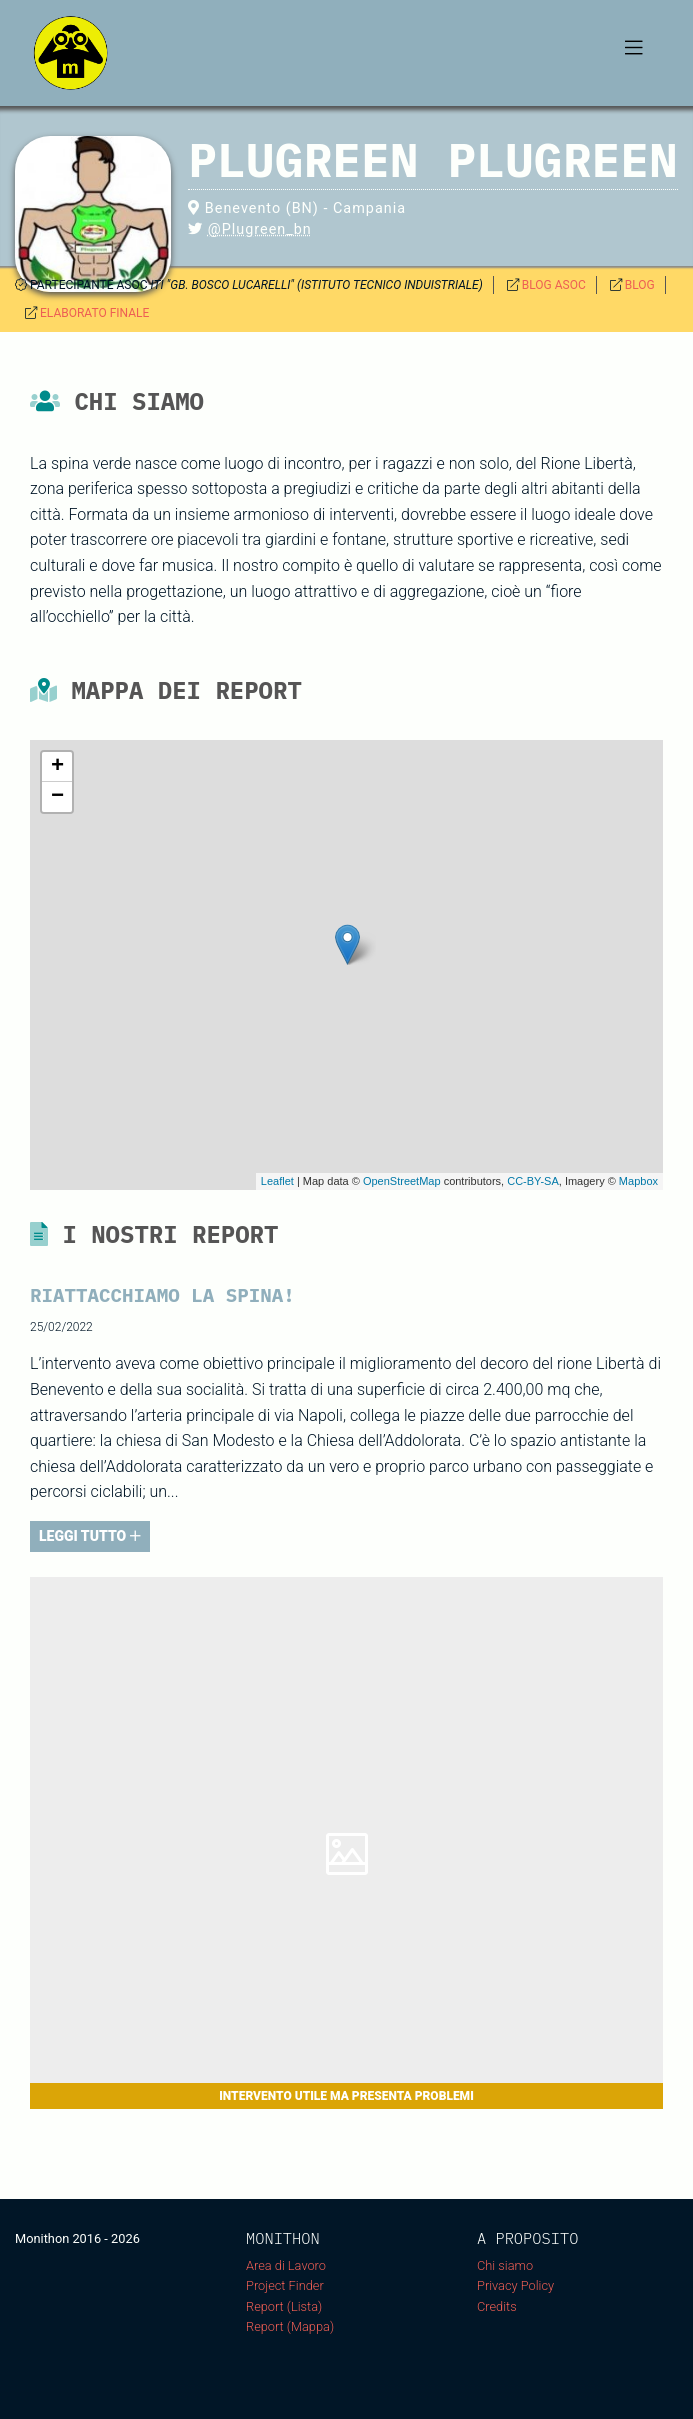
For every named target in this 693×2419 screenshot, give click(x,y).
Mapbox (638, 1181)
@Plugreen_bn (260, 229)
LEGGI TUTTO (90, 1536)
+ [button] (57, 767)
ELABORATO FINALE (94, 313)
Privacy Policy (515, 2285)
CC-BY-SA (533, 1181)
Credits (497, 2306)
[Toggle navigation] (634, 53)
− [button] (57, 797)
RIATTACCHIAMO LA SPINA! (162, 1294)
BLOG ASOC (554, 285)
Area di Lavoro (286, 2265)
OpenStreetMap (402, 1181)
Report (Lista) (284, 2306)
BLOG (640, 285)
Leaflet (277, 1181)
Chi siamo (505, 2265)
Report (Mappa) (290, 2326)
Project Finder (285, 2285)
